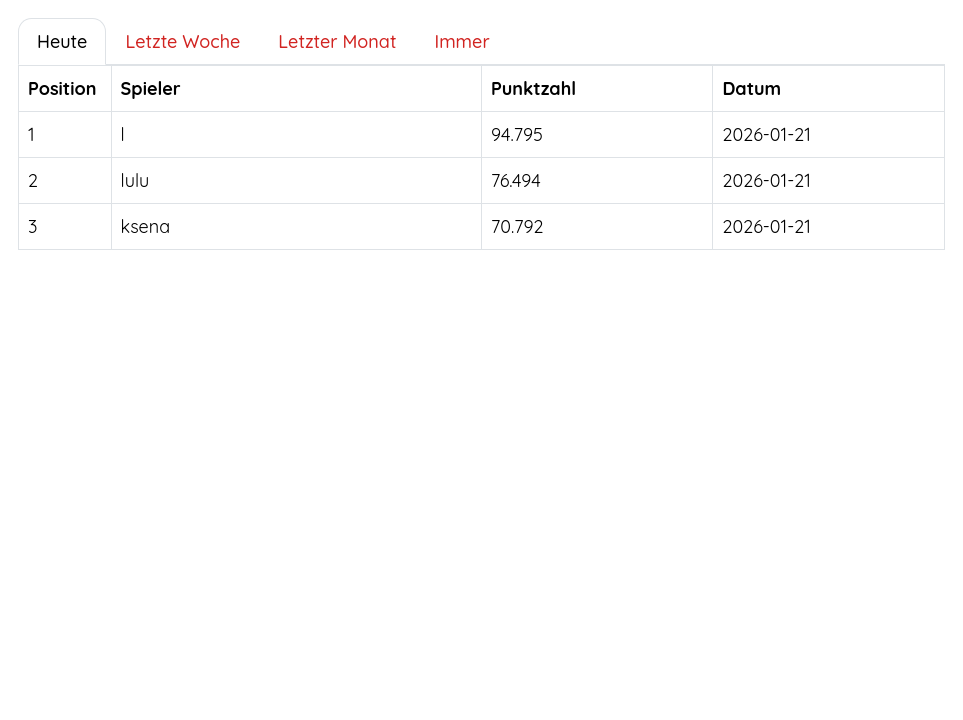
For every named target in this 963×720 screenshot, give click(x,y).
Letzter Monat (337, 41)
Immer (461, 41)
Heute (62, 41)
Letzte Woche (182, 41)
